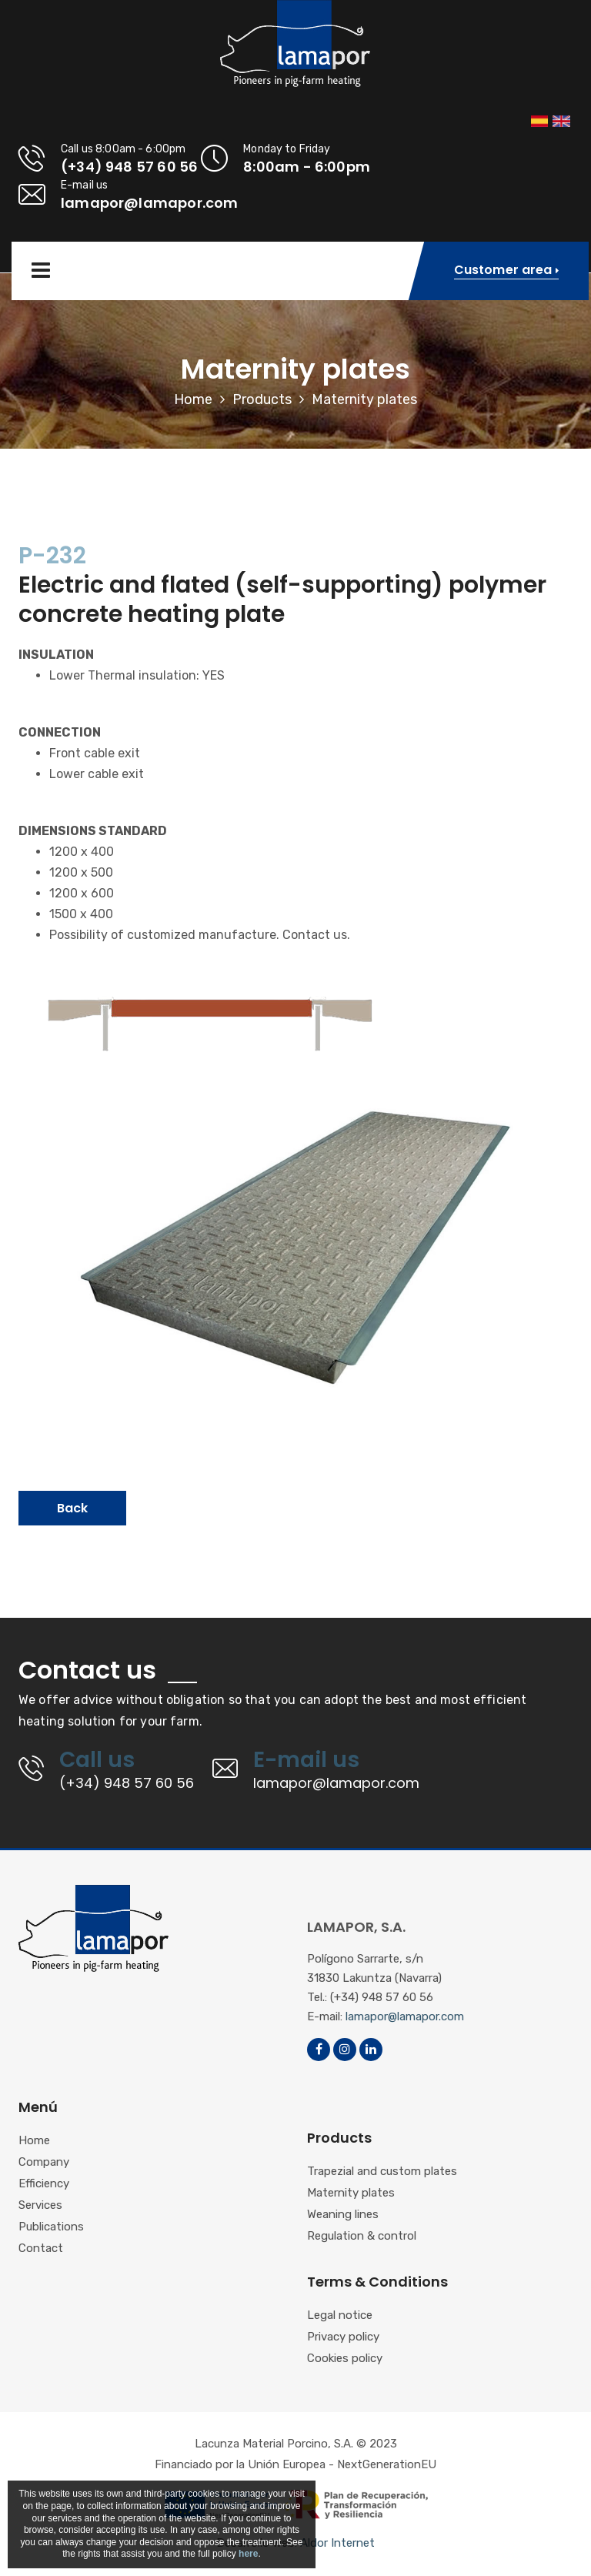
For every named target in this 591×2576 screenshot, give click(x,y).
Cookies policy (344, 2359)
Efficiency (43, 2184)
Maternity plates (351, 2193)
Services (40, 2206)
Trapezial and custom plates (382, 2172)
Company (43, 2163)
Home (193, 399)
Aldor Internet (337, 2543)
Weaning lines (343, 2215)
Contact (40, 2249)
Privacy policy (343, 2337)
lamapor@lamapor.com (405, 2016)
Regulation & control (361, 2236)
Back (72, 1508)
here (248, 2553)
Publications (51, 2227)
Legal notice (339, 2316)
